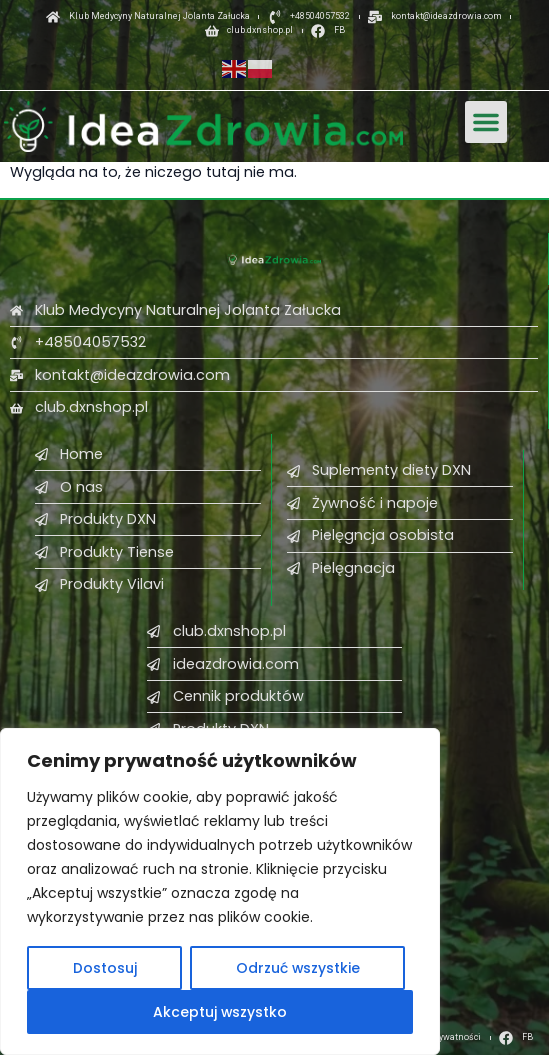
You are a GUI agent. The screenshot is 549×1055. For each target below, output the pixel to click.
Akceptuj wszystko (220, 1012)
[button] (486, 122)
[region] (220, 892)
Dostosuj (104, 968)
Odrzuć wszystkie (297, 968)
